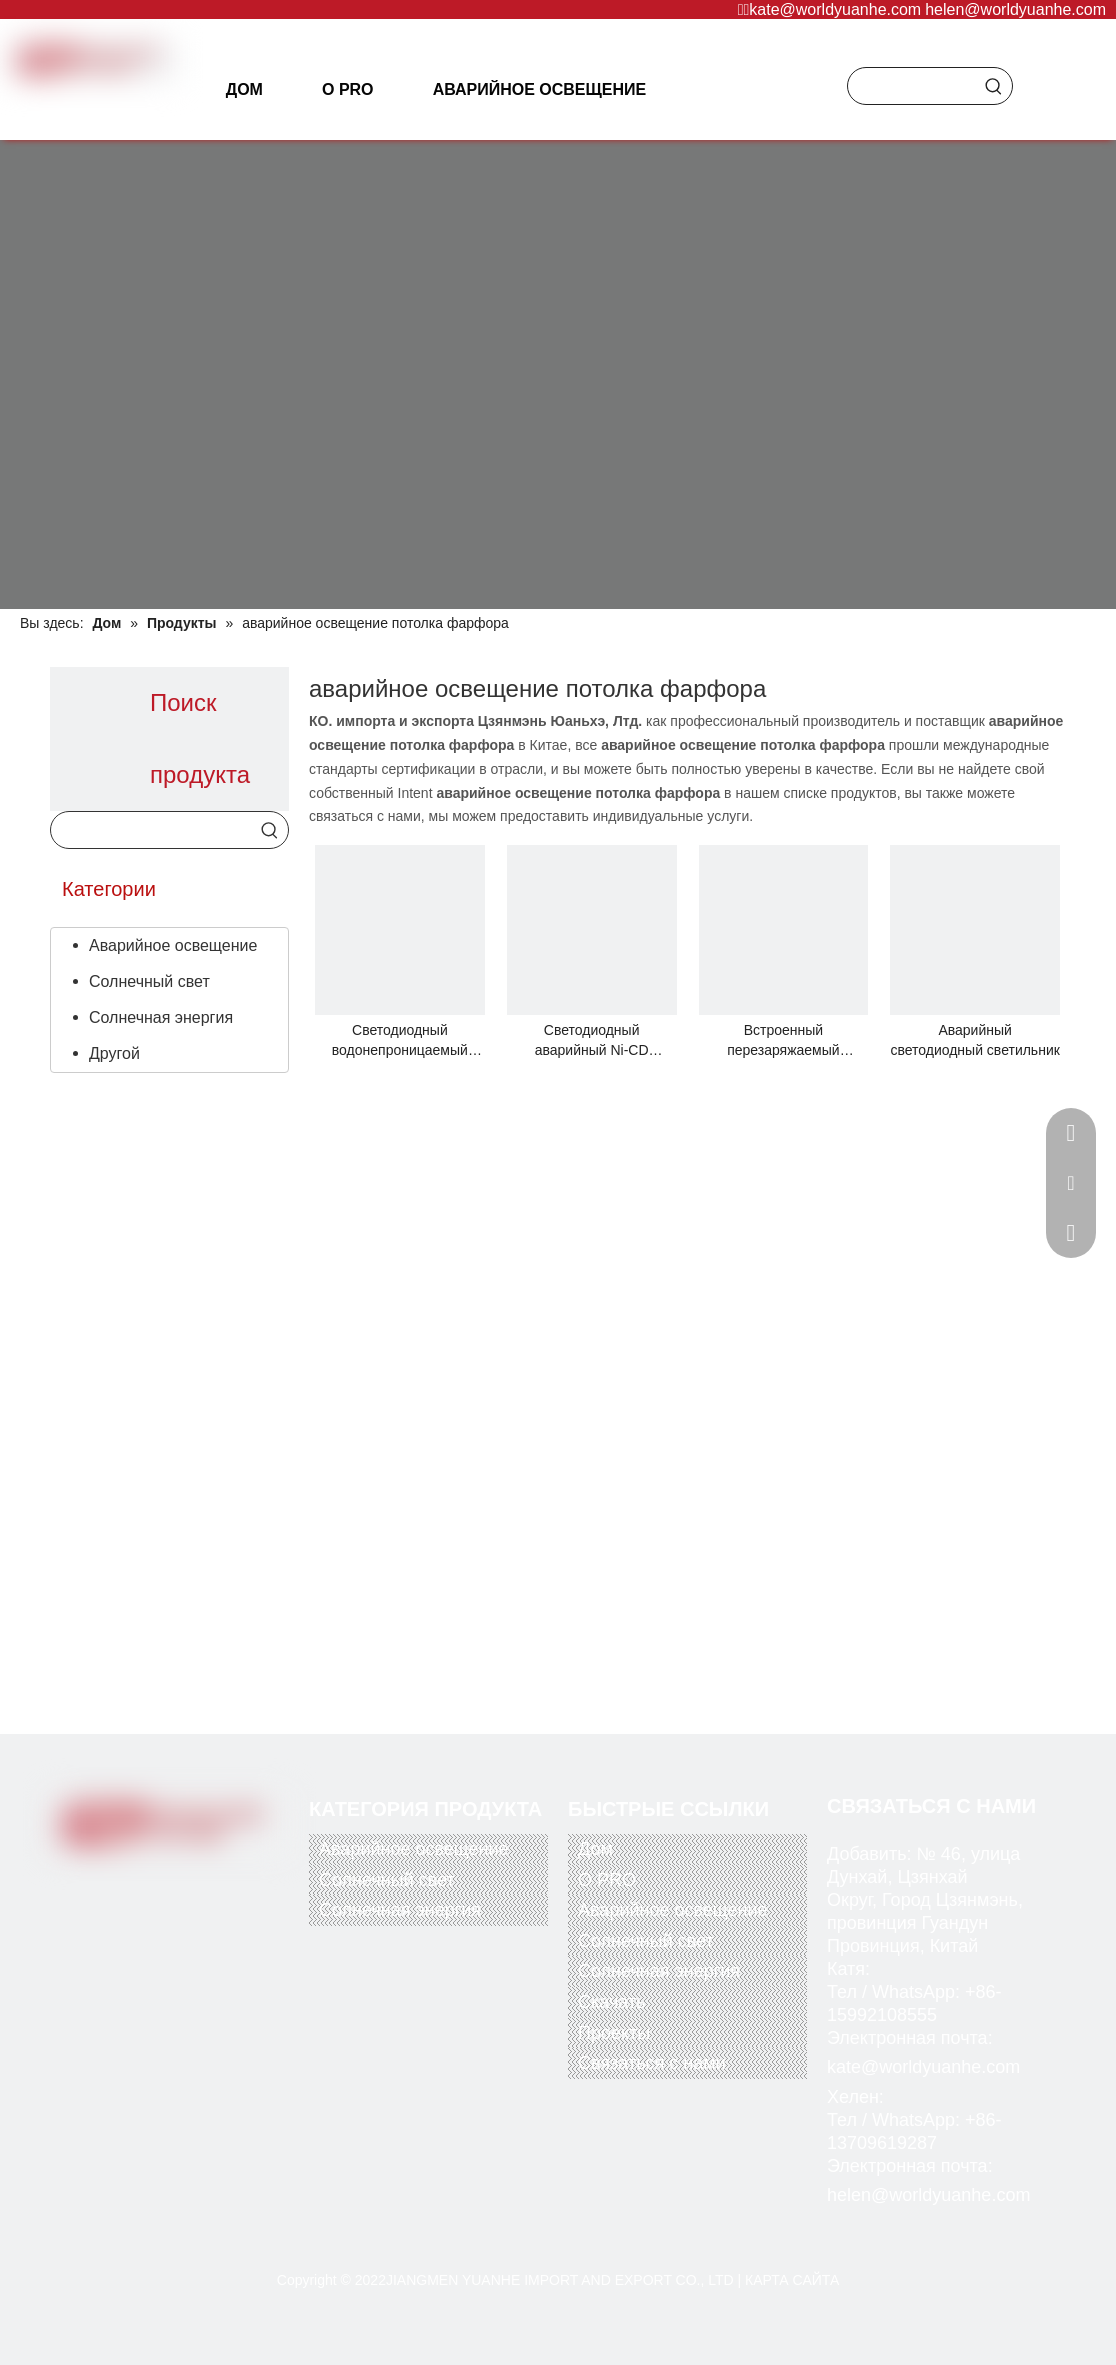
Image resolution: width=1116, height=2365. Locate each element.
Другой (114, 1053)
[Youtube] (177, 1880)
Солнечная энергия (161, 1017)
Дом (595, 1849)
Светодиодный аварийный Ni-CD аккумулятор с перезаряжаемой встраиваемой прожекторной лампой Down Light (591, 1041)
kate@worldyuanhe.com (835, 9)
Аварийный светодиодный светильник (974, 1040)
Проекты (614, 2033)
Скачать (612, 2002)
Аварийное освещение (173, 945)
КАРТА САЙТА (792, 2280)
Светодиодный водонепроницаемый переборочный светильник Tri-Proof (400, 1041)
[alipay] (218, 1955)
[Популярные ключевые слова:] (994, 86)
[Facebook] (95, 1880)
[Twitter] (136, 1880)
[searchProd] (912, 86)
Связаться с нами (652, 2063)
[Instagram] (218, 1880)
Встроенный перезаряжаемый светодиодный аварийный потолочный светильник (783, 1041)
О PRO (607, 1880)
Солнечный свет (149, 981)
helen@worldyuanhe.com (1015, 9)
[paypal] (99, 1955)
